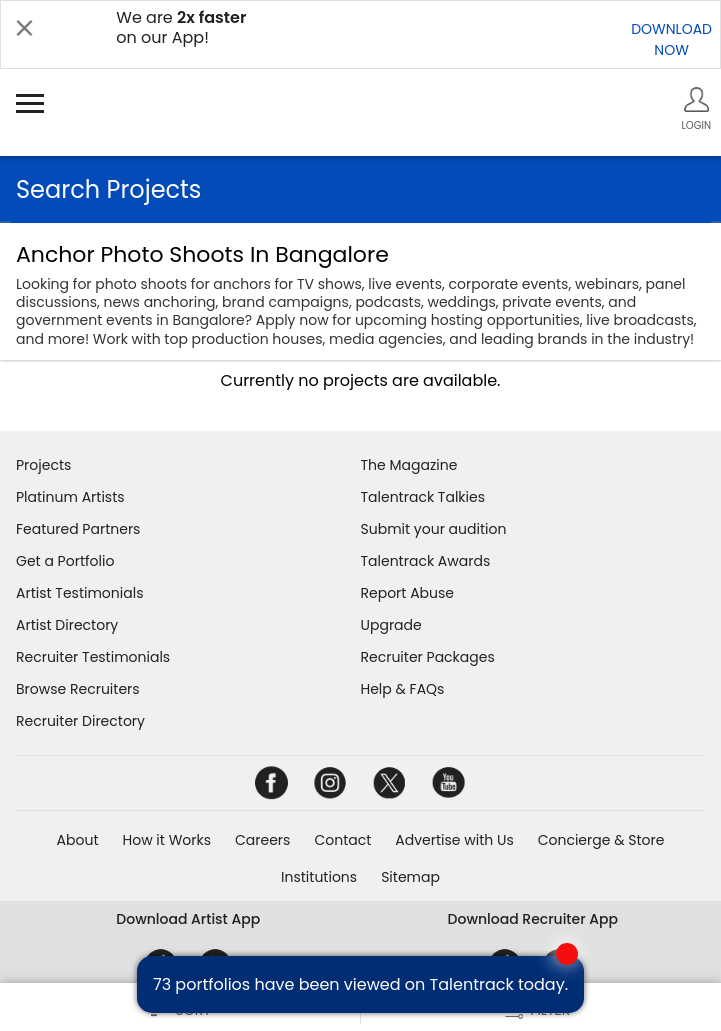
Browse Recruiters (78, 689)
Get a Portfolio (65, 561)
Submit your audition (434, 529)
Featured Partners (78, 529)
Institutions (319, 877)
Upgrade (391, 625)
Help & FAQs (403, 689)
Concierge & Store (601, 840)
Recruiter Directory (80, 721)
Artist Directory (67, 625)
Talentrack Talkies (423, 497)
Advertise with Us (454, 840)
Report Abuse (408, 593)
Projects (43, 465)
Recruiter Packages (428, 657)
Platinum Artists (70, 497)
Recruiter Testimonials (93, 657)
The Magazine (409, 465)
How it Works (167, 840)
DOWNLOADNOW (671, 39)
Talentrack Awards (426, 561)
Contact (342, 840)
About (78, 840)
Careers (262, 840)
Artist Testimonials (79, 593)
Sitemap (410, 877)
